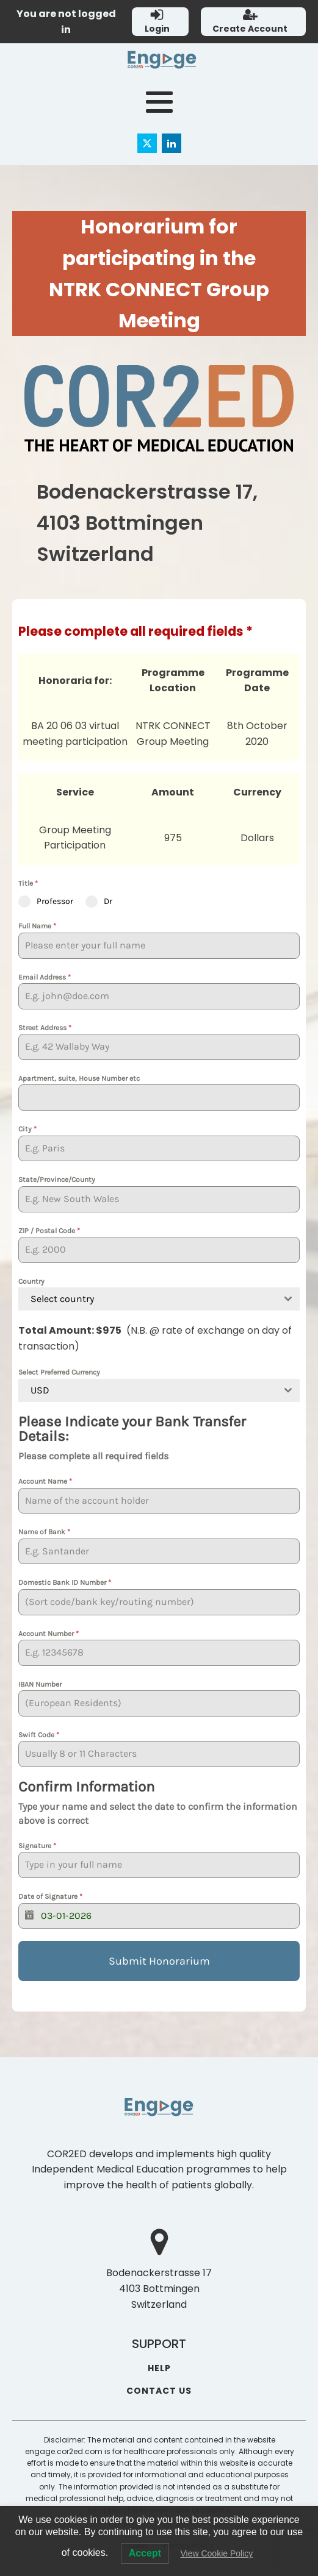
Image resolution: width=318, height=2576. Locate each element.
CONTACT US (159, 2391)
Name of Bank (44, 1532)
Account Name (45, 1481)
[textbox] (147, 1299)
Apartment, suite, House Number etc (79, 1078)
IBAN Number (40, 1684)
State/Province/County (56, 1179)
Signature (37, 1845)
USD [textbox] (40, 1390)
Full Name (37, 926)
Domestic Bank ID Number (64, 1582)
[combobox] (159, 1299)
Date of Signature (50, 1896)
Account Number (48, 1633)
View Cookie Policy (216, 2553)
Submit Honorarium (159, 1961)
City (27, 1129)
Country (31, 1281)
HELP (159, 2368)
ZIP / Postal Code (49, 1230)
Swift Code (38, 1735)
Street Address (44, 1027)
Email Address (44, 977)
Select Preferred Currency (59, 1372)
